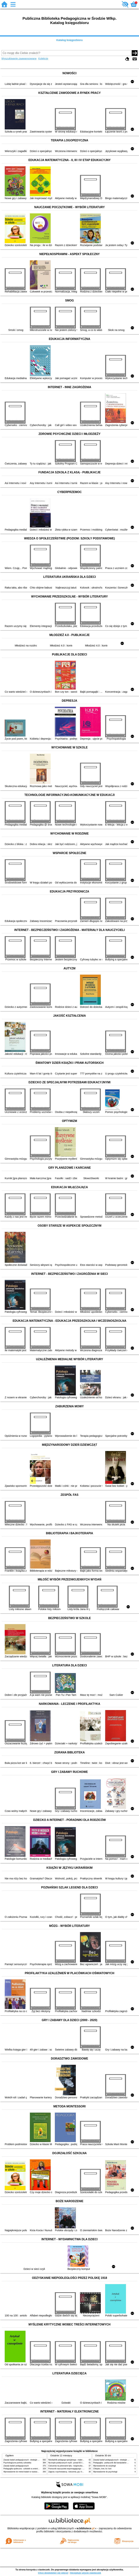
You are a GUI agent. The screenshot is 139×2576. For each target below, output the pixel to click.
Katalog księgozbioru (69, 40)
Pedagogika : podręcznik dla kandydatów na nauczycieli (115, 2463)
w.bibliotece (85, 2528)
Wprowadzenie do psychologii (105, 2472)
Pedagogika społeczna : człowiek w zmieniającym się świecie (28, 2469)
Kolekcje (43, 58)
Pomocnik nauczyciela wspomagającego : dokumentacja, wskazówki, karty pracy (81, 2469)
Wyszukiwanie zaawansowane (19, 58)
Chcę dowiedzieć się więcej (53, 2572)
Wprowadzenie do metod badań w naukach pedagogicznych (27, 2472)
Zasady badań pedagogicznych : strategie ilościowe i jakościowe (29, 2460)
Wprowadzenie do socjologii (104, 2466)
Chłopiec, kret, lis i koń (102, 2469)
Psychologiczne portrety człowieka (17, 2463)
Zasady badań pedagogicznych (16, 2466)
